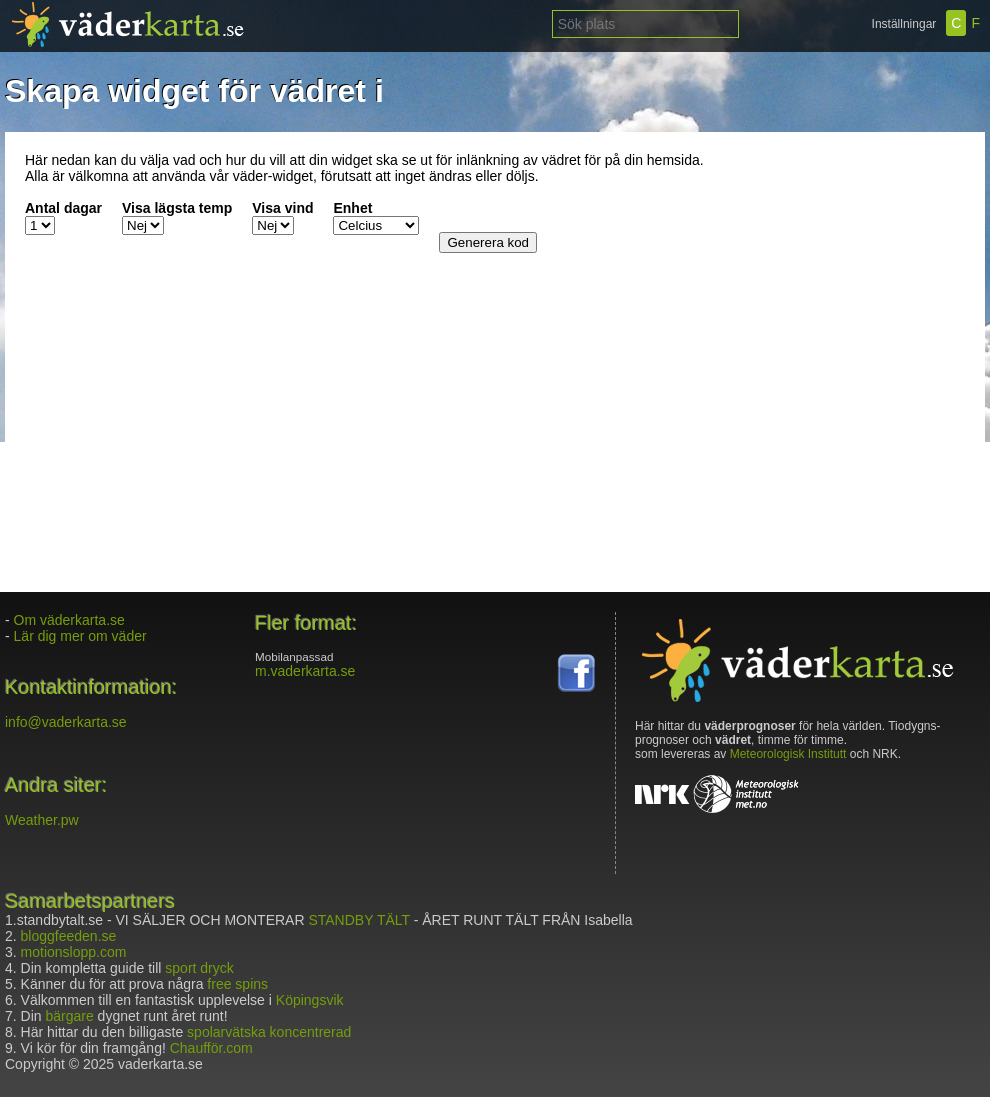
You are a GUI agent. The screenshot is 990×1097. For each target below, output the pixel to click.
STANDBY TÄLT (358, 920)
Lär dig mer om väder (80, 636)
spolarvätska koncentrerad (269, 1032)
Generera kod (488, 242)
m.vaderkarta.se (305, 671)
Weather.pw (42, 820)
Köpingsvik (310, 1000)
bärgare (69, 1016)
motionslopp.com (74, 952)
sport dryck (199, 968)
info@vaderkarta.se (66, 722)
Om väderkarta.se (69, 620)
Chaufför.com (211, 1048)
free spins (237, 984)
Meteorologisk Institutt (788, 754)
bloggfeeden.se (69, 936)
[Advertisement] (840, 277)
